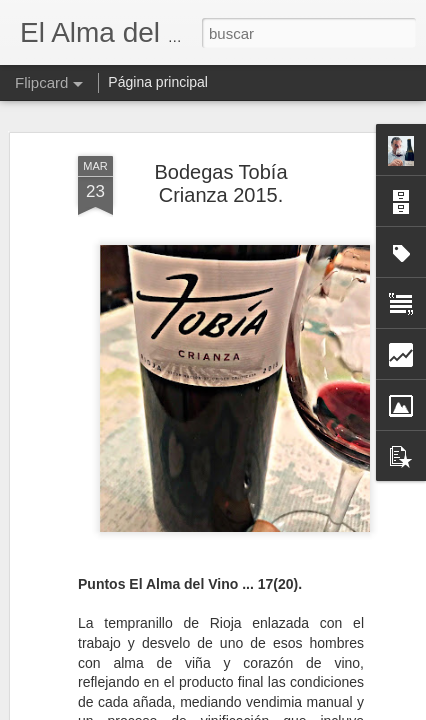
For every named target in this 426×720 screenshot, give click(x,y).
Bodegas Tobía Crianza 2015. (220, 177)
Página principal (158, 82)
